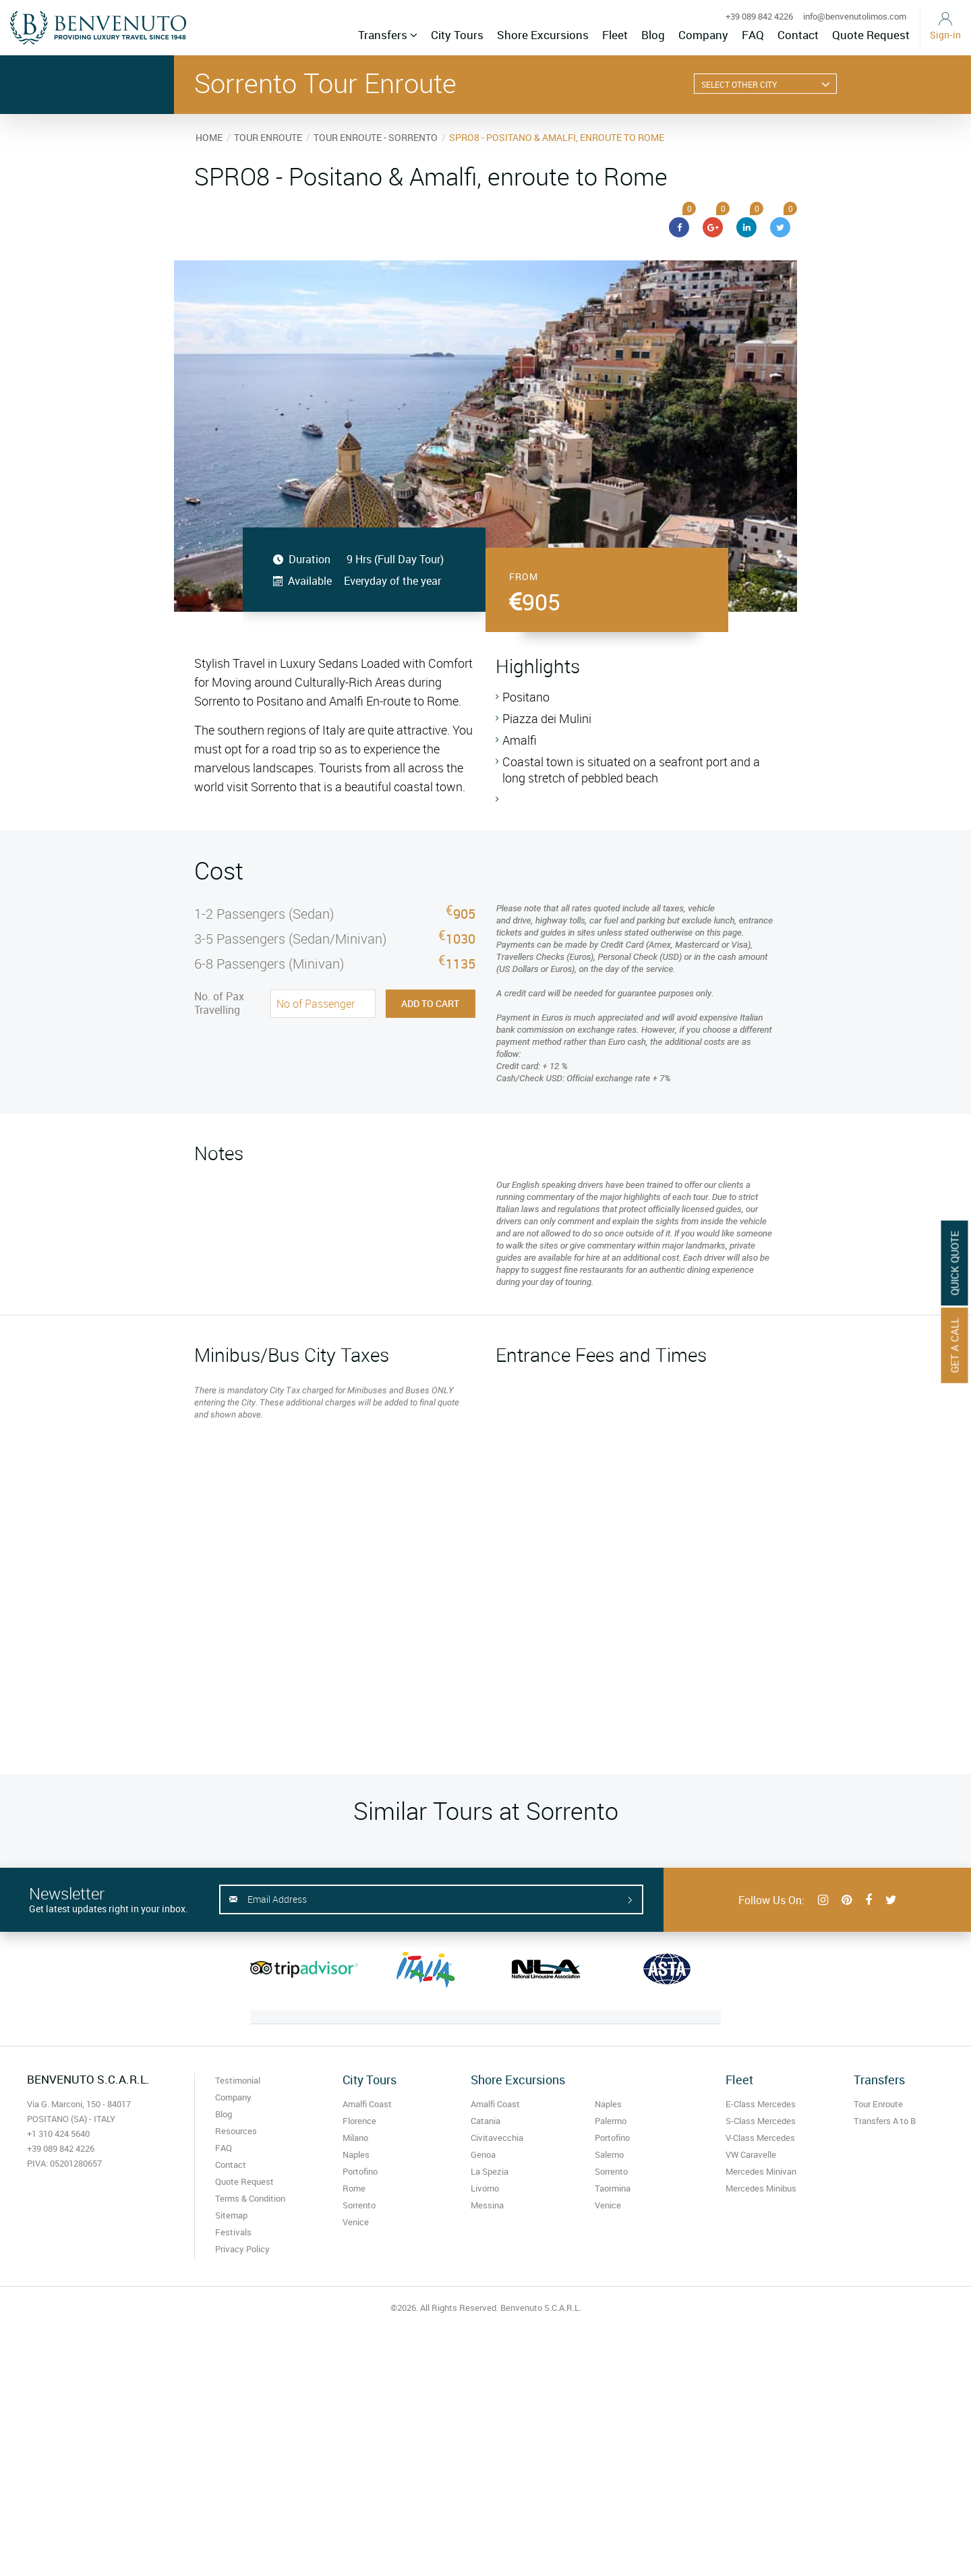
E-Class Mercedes (761, 2104)
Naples (356, 2154)
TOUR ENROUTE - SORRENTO (376, 137)
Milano (355, 2137)
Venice (356, 2222)
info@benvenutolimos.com (854, 16)
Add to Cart (430, 1003)
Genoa (483, 2154)
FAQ (753, 34)
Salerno (609, 2154)
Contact (798, 34)
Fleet (615, 34)
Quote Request (871, 34)
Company (703, 34)
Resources (236, 2131)
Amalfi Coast (367, 2104)
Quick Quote (955, 1262)
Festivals (233, 2232)
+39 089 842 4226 (759, 16)
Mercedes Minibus (761, 2188)
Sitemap (231, 2215)
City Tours (457, 34)
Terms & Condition (250, 2198)
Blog (653, 34)
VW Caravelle (751, 2154)
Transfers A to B (885, 2121)
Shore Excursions (543, 34)
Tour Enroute (878, 2104)
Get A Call (955, 1345)
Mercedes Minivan (761, 2171)
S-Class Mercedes (761, 2121)
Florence (359, 2121)
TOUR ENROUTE (268, 137)
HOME (209, 137)
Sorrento (359, 2205)
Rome (354, 2188)
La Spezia (489, 2171)
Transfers (387, 34)
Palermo (610, 2121)
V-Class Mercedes (760, 2137)
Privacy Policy (242, 2249)
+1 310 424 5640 (58, 2133)
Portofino (360, 2171)
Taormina (612, 2188)
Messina (487, 2205)
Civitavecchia (497, 2137)
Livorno (485, 2188)
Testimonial (237, 2080)
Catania (485, 2121)
